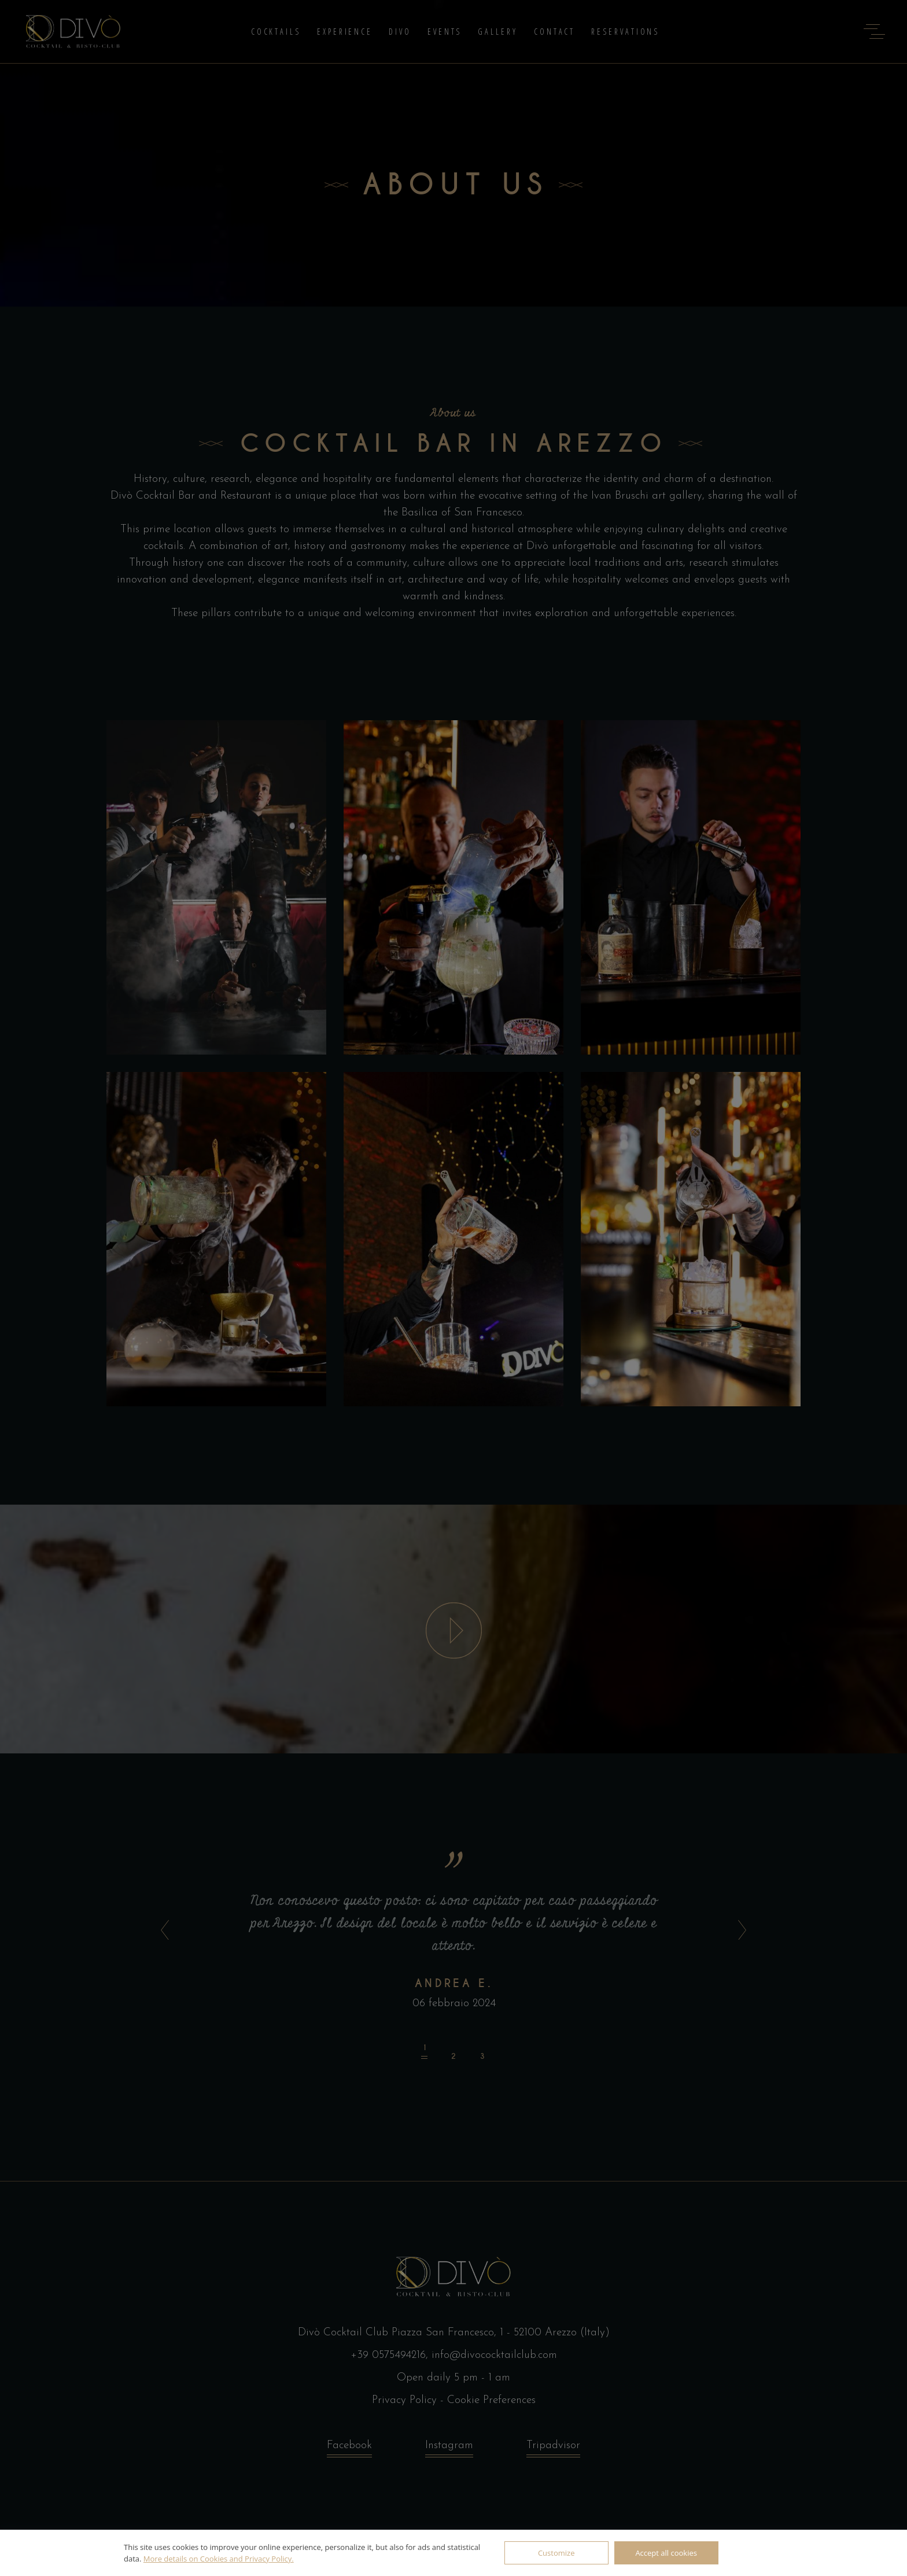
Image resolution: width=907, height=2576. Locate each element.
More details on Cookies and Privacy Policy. (218, 2558)
